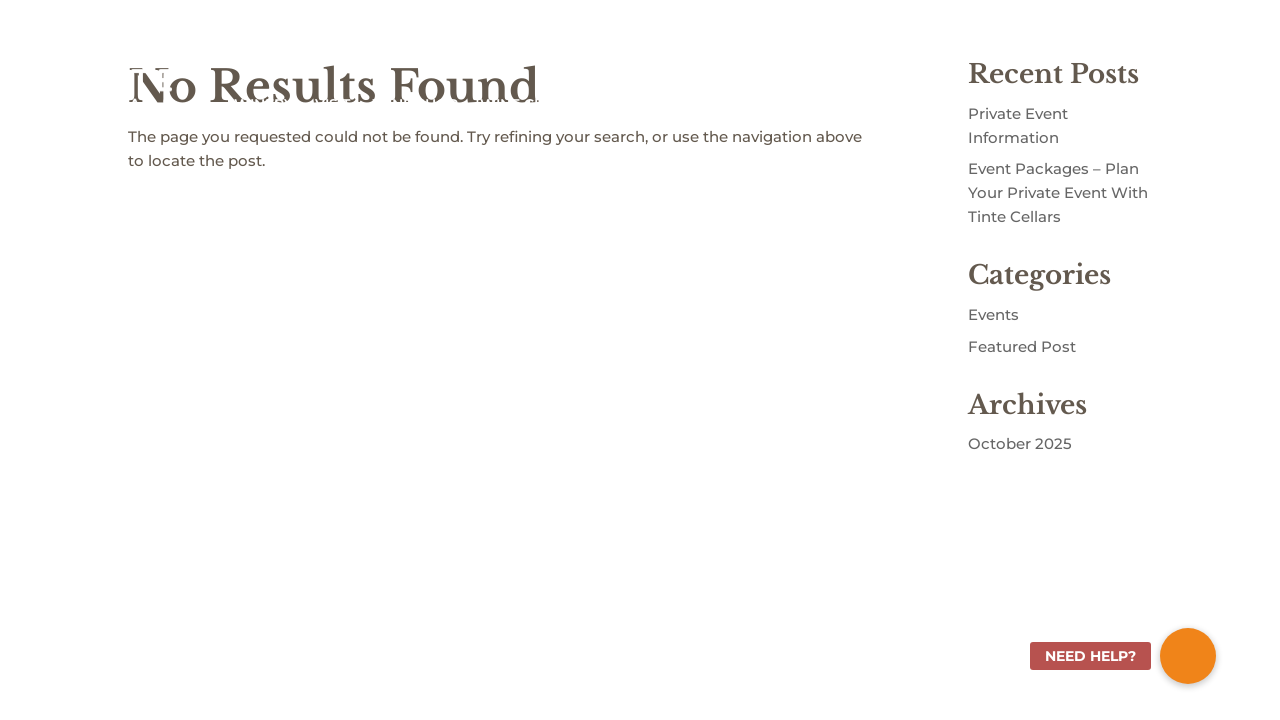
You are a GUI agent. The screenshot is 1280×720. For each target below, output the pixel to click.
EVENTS (821, 104)
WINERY (263, 104)
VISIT (332, 104)
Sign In (1085, 40)
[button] (1188, 656)
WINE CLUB (522, 104)
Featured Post (1022, 346)
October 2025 (1020, 443)
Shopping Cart (1172, 40)
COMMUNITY (705, 104)
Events (993, 314)
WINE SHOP (415, 104)
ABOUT (612, 104)
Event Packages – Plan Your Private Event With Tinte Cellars (1058, 192)
